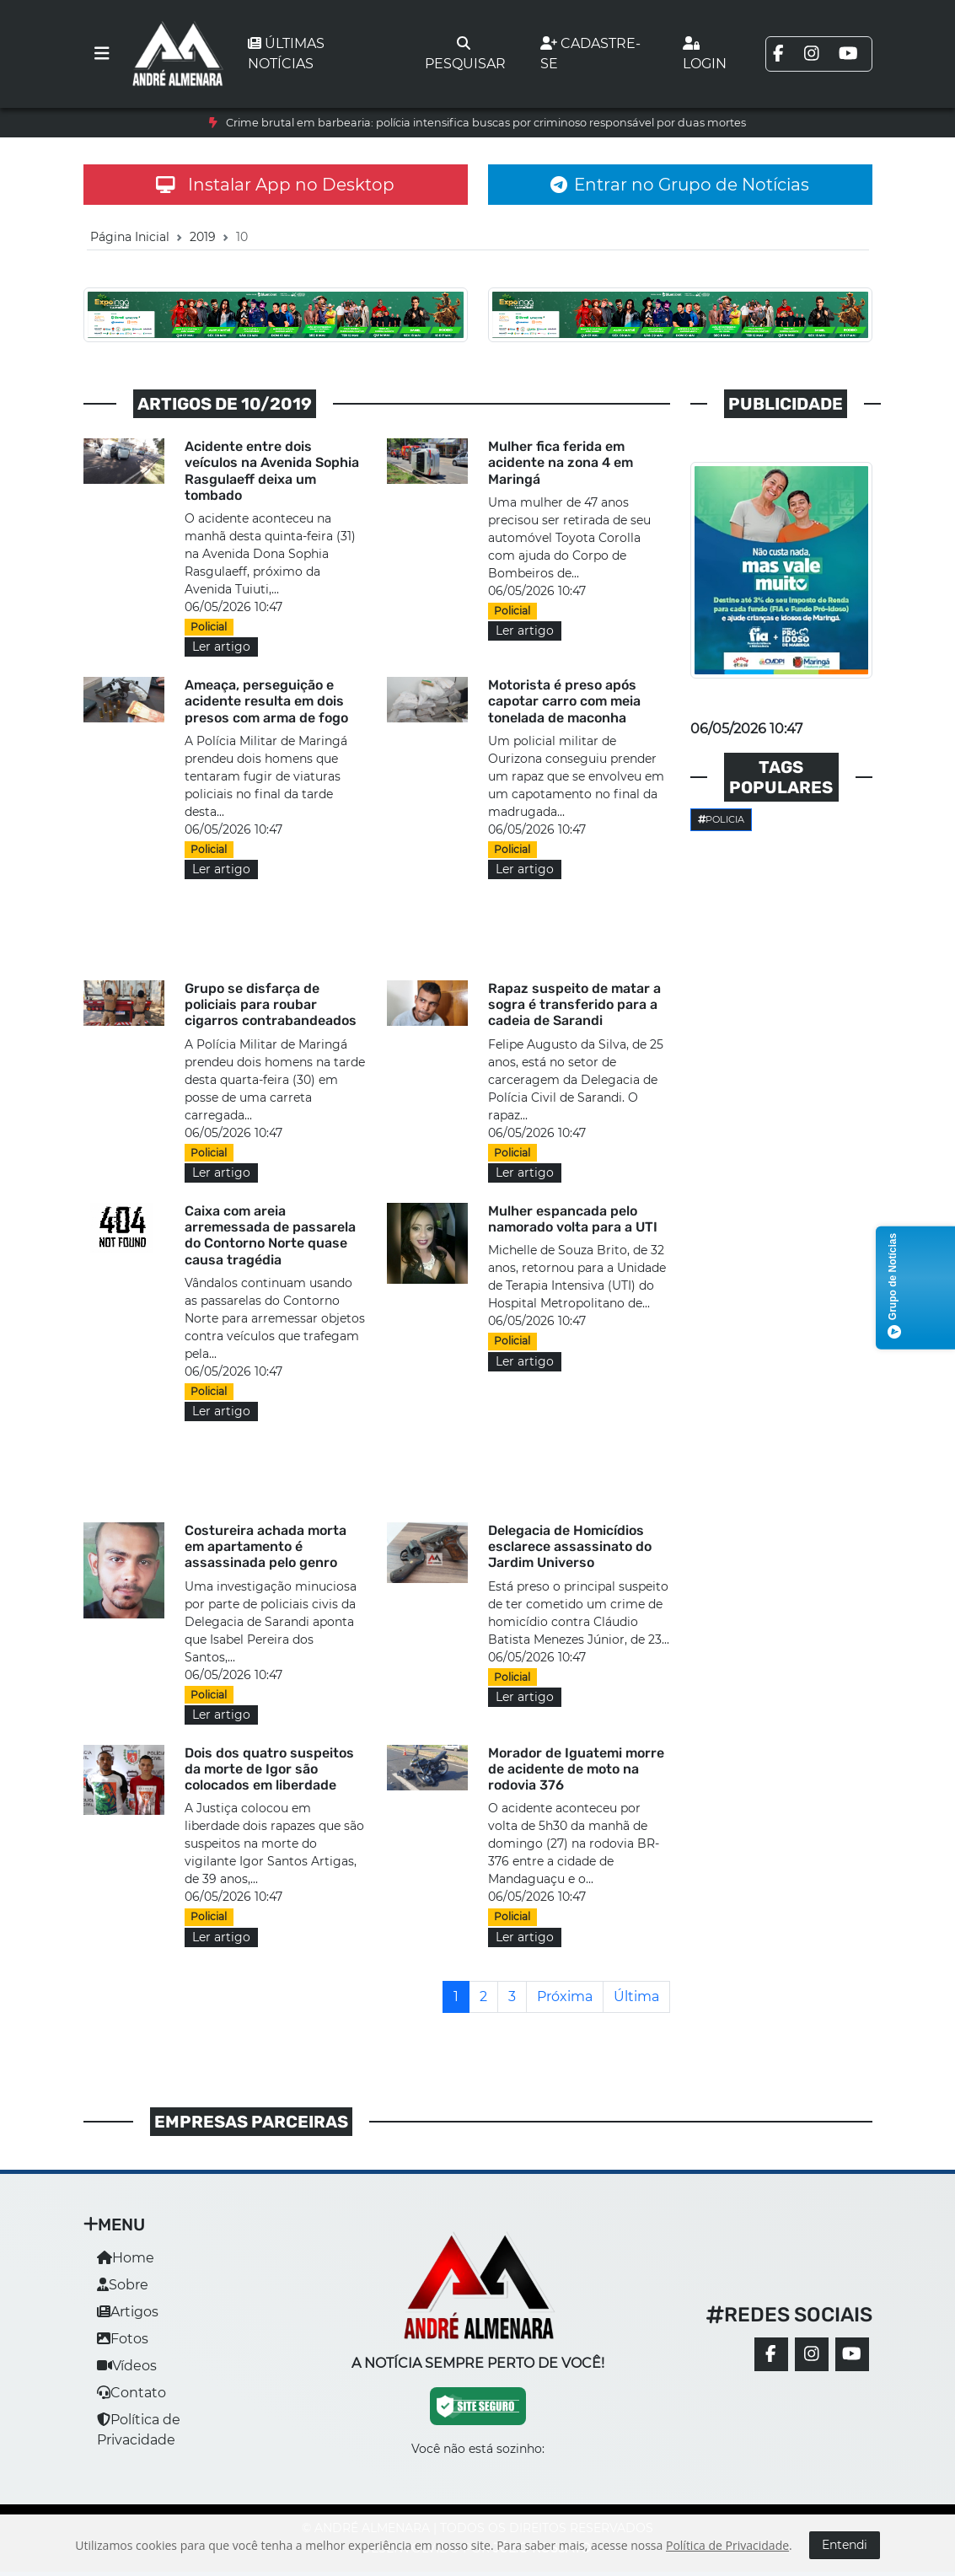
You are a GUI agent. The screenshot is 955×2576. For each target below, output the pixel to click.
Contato (131, 2393)
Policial (208, 626)
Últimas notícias (286, 53)
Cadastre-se (590, 53)
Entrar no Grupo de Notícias (679, 184)
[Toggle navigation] (102, 54)
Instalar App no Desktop (275, 184)
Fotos (122, 2339)
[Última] (636, 1997)
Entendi (844, 2544)
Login (705, 54)
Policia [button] (721, 819)
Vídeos (127, 2366)
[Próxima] (565, 1997)
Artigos (127, 2312)
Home (125, 2258)
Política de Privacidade (727, 2545)
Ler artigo (221, 646)
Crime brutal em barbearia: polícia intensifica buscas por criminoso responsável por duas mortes (486, 122)
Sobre (122, 2285)
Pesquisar (465, 54)
